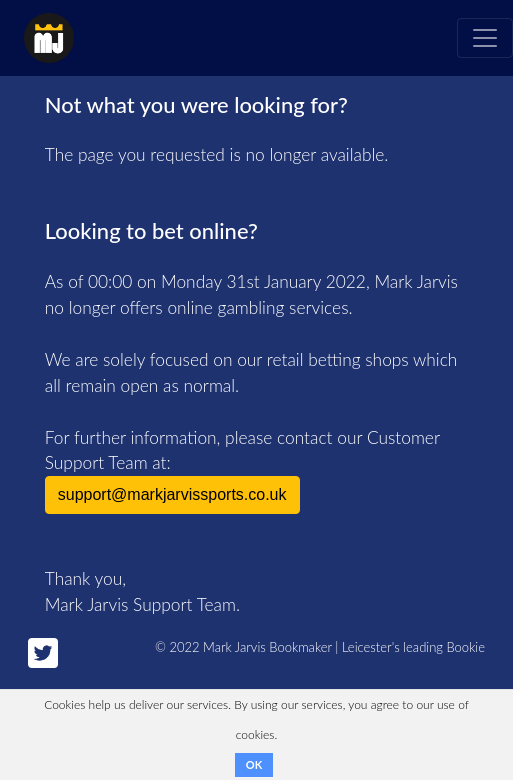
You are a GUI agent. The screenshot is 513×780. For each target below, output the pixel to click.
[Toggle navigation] (485, 38)
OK (254, 764)
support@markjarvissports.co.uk (172, 494)
